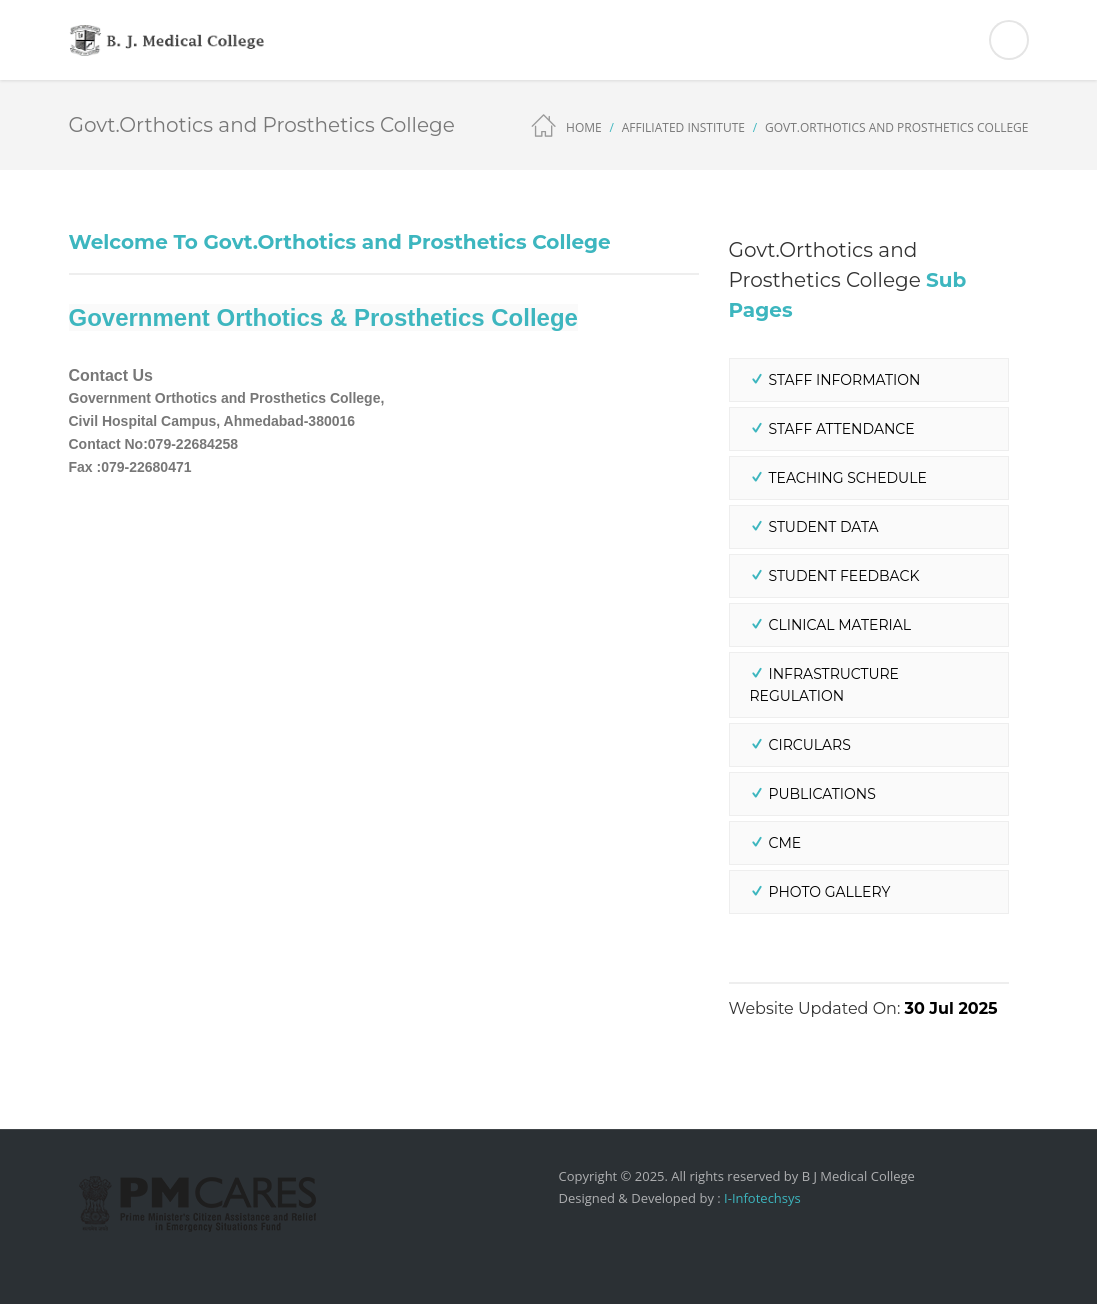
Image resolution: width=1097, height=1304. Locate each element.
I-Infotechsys (761, 1198)
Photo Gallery (830, 892)
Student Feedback (844, 576)
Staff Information (845, 380)
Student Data (824, 527)
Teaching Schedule (848, 478)
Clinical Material (840, 625)
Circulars (810, 745)
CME (785, 843)
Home (584, 127)
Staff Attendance (842, 429)
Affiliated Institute (683, 127)
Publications (822, 794)
